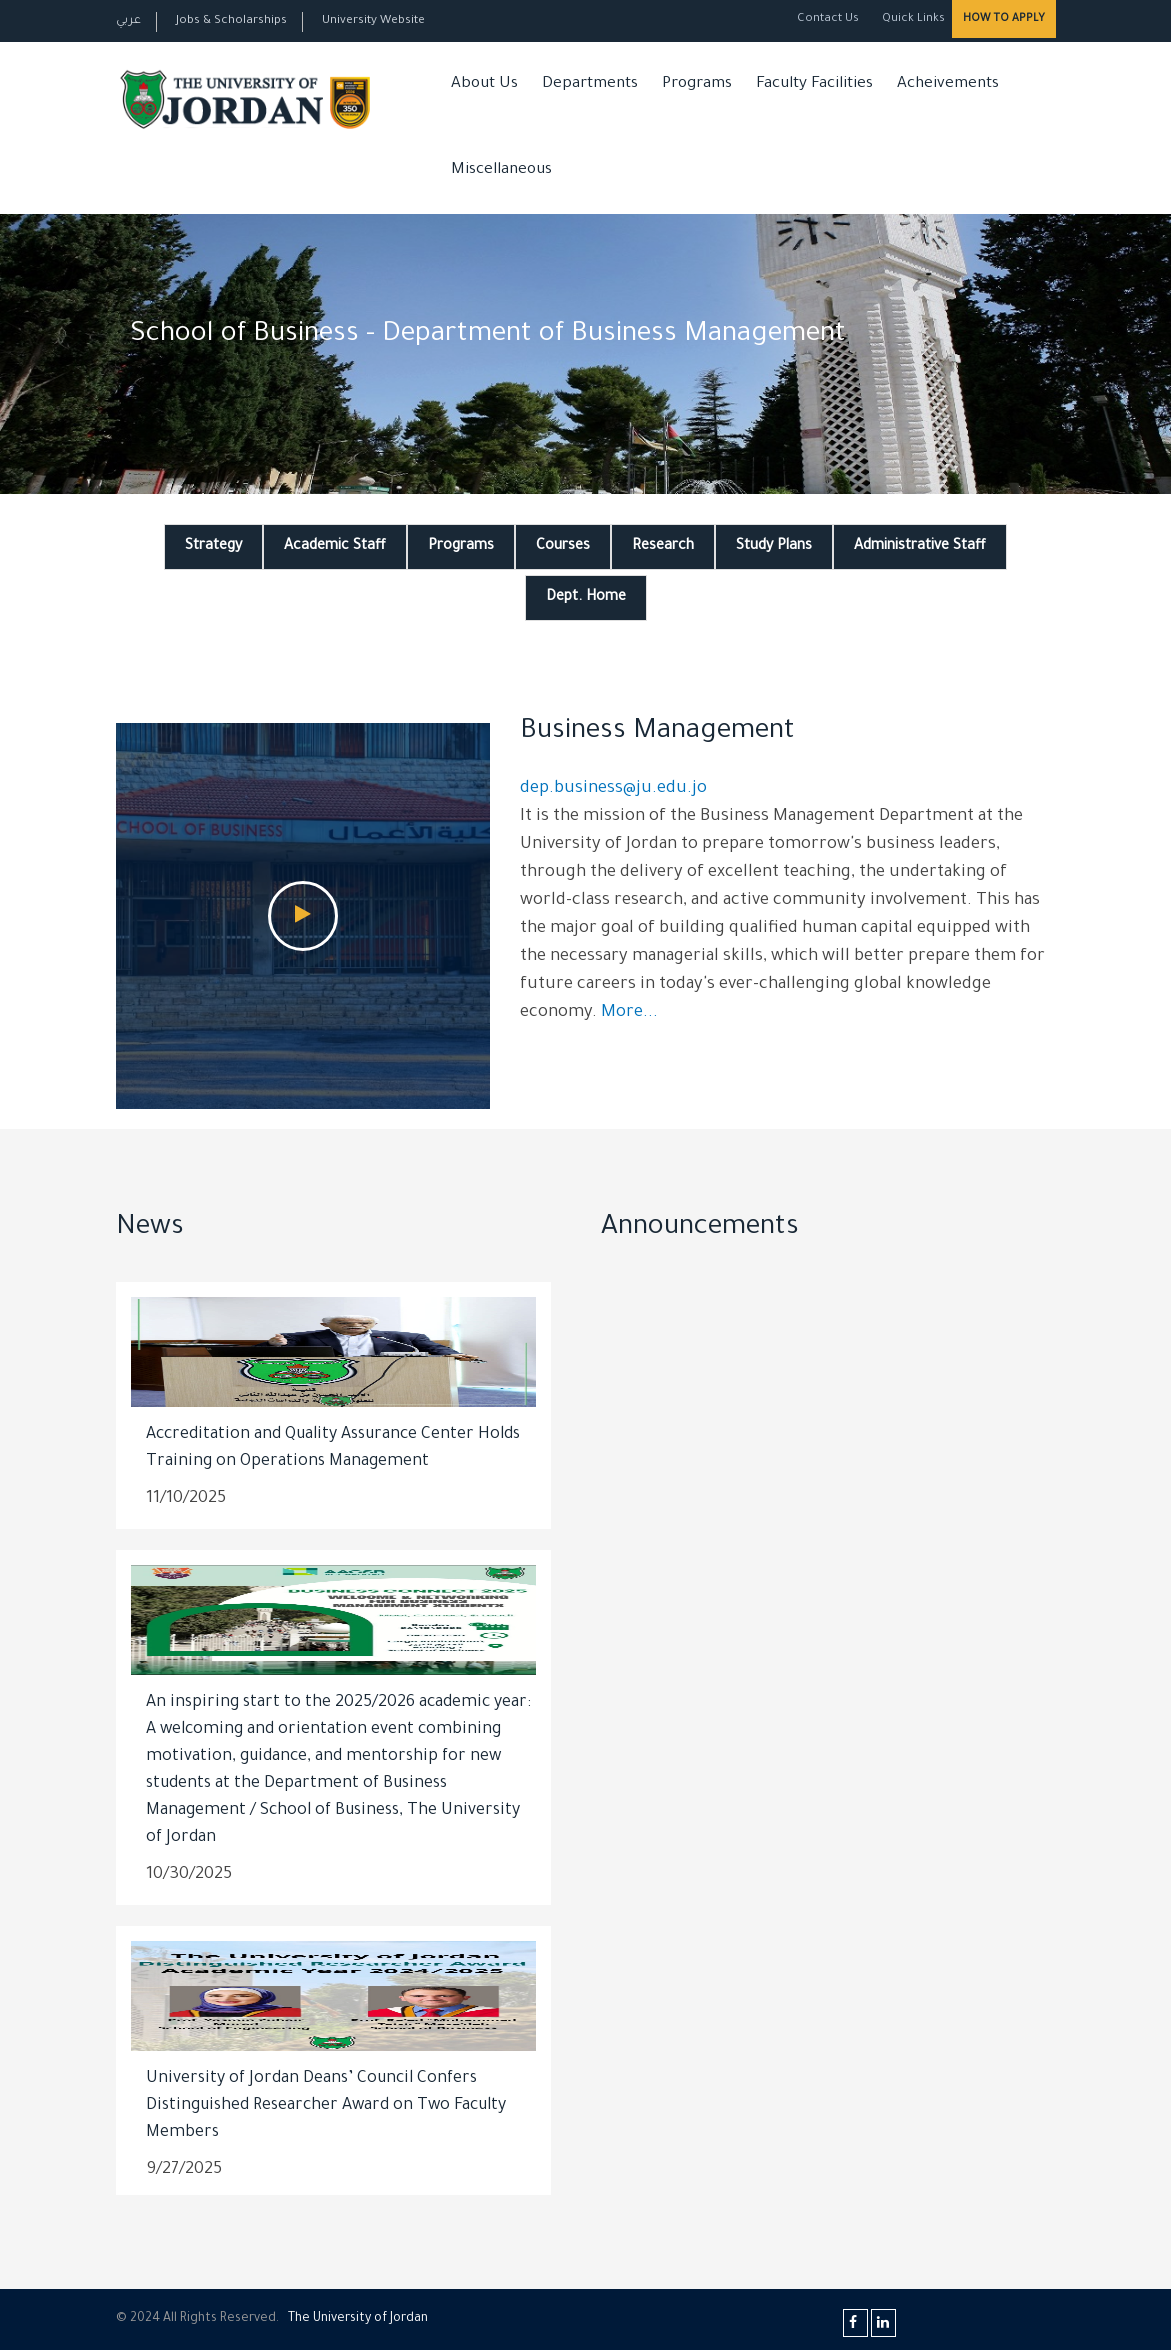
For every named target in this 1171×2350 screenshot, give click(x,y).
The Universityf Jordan (358, 2319)
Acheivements (948, 84)
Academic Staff (335, 547)
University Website (373, 21)
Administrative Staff (920, 547)
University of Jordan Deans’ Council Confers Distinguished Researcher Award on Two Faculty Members (326, 2106)
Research (663, 547)
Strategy (213, 547)
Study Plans (774, 547)
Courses (563, 547)
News (150, 1229)
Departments (590, 84)
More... (629, 1013)
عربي (128, 21)
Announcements (700, 1229)
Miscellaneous (501, 170)
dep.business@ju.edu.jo (613, 789)
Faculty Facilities (814, 84)
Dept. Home (586, 598)
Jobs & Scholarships (231, 21)
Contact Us (828, 19)
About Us (484, 84)
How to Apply (1004, 19)
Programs (697, 84)
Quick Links (912, 19)
